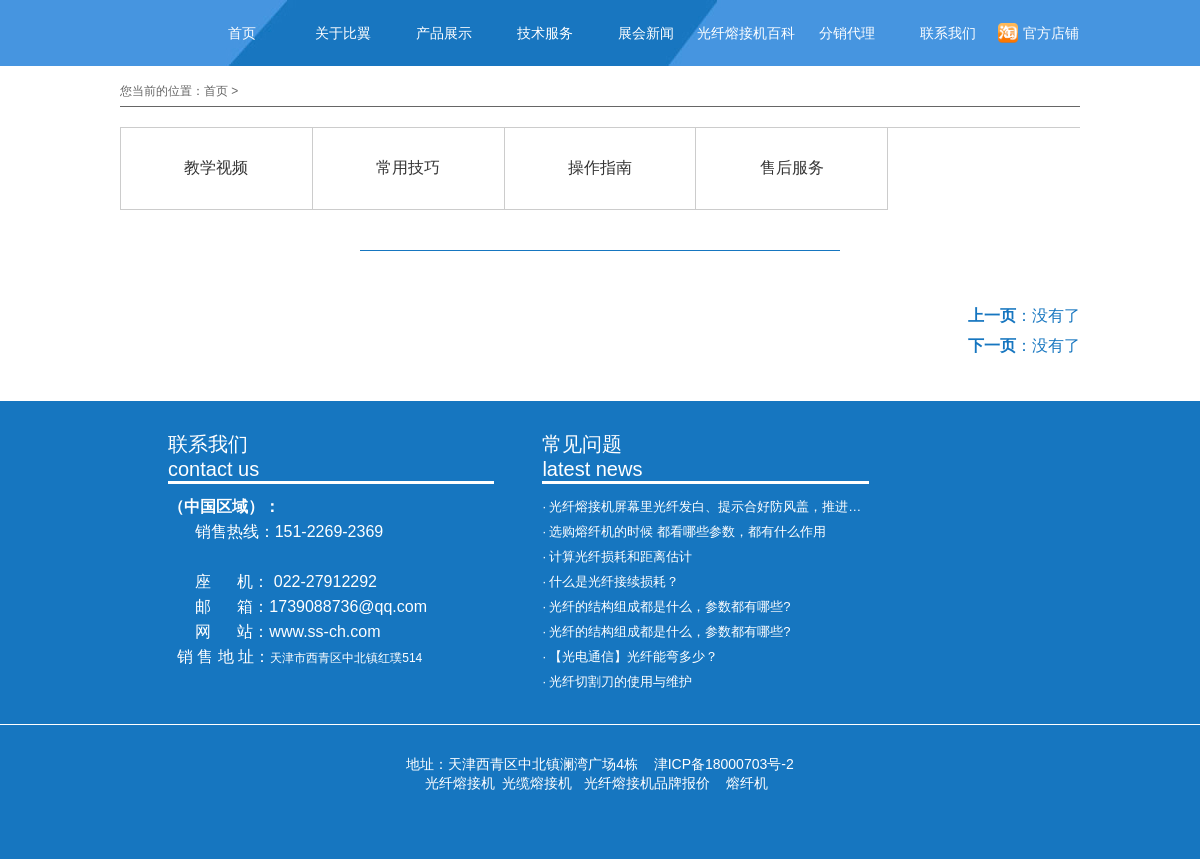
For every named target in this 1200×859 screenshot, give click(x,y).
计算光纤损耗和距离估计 (620, 556)
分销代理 (847, 33)
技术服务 (545, 33)
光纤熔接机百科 (746, 33)
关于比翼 (343, 33)
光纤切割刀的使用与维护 (620, 681)
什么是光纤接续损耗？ (614, 581)
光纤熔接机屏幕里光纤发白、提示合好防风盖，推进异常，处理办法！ (750, 506)
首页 (242, 33)
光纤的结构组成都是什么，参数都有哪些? (669, 606)
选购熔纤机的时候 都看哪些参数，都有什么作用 (687, 531)
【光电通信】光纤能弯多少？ (633, 656)
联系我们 (948, 33)
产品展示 (444, 33)
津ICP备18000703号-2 (724, 764)
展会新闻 (646, 33)
